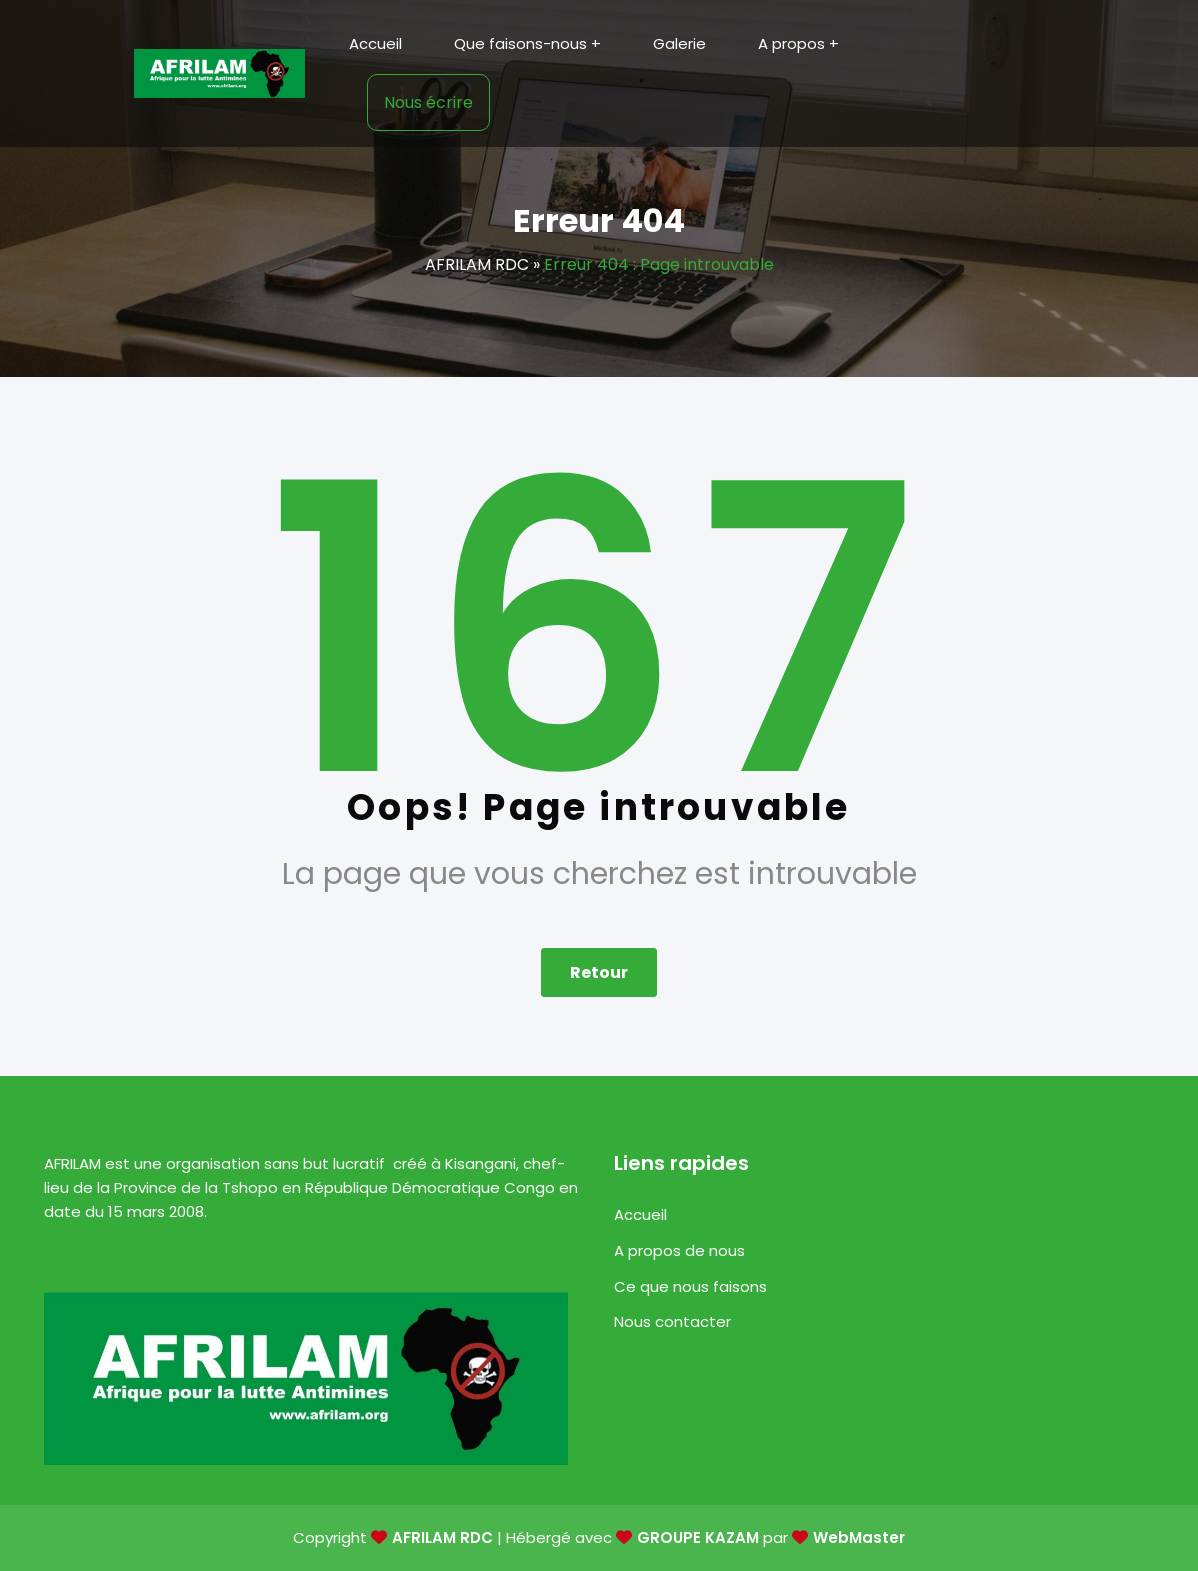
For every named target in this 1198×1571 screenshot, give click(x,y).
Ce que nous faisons (690, 1286)
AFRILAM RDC (477, 264)
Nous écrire (428, 102)
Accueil (640, 1214)
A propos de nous (679, 1250)
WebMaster (859, 1537)
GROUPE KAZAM (698, 1537)
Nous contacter (672, 1321)
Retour (599, 972)
